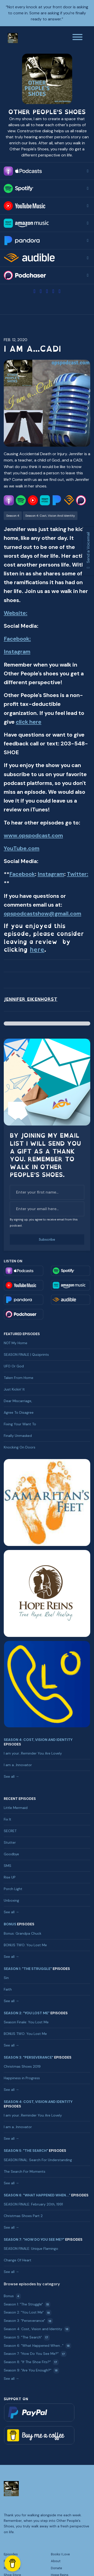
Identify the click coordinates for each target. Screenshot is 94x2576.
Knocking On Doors (19, 1447)
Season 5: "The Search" (26, 2150)
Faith (8, 1989)
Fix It (7, 1819)
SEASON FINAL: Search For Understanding (38, 2160)
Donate (56, 2568)
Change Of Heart (17, 2260)
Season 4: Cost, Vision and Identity (38, 1739)
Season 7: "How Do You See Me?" (34, 2239)
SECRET (10, 1831)
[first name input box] (47, 1192)
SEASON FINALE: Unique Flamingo (31, 2248)
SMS (7, 1865)
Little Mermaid (16, 1807)
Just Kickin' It (14, 1389)
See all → (11, 1776)
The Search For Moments (24, 2171)
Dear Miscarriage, (18, 1401)
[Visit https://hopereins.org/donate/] (47, 1593)
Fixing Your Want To (20, 1424)
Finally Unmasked (18, 1435)
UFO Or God (14, 1366)
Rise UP (10, 1877)
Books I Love (60, 2554)
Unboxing (11, 1900)
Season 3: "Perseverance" (28, 2057)
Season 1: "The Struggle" (28, 1968)
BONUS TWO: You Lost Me (25, 1945)
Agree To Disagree (19, 1412)
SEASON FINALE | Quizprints (26, 1354)
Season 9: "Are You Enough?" (31, 2370)
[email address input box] (47, 1209)
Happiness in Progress (22, 2078)
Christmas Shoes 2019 (22, 2066)
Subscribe (47, 1239)
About (55, 2561)
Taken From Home (18, 1377)
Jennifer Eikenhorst (30, 999)
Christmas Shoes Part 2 (23, 2216)
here (37, 949)
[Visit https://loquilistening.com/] (47, 1684)
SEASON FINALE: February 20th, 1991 (33, 2204)
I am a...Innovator (18, 1765)
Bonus (10, 1924)
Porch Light (13, 1889)
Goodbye (11, 1854)
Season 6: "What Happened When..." (37, 2195)
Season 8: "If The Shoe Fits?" (31, 2362)
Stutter (10, 1842)
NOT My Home (15, 1343)
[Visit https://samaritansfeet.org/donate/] (47, 1502)
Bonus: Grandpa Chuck (22, 1933)
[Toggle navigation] (77, 38)
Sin (6, 1977)
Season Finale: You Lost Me (26, 2022)
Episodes (11, 2554)
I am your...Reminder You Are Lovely (33, 1753)
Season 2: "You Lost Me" (27, 2013)
